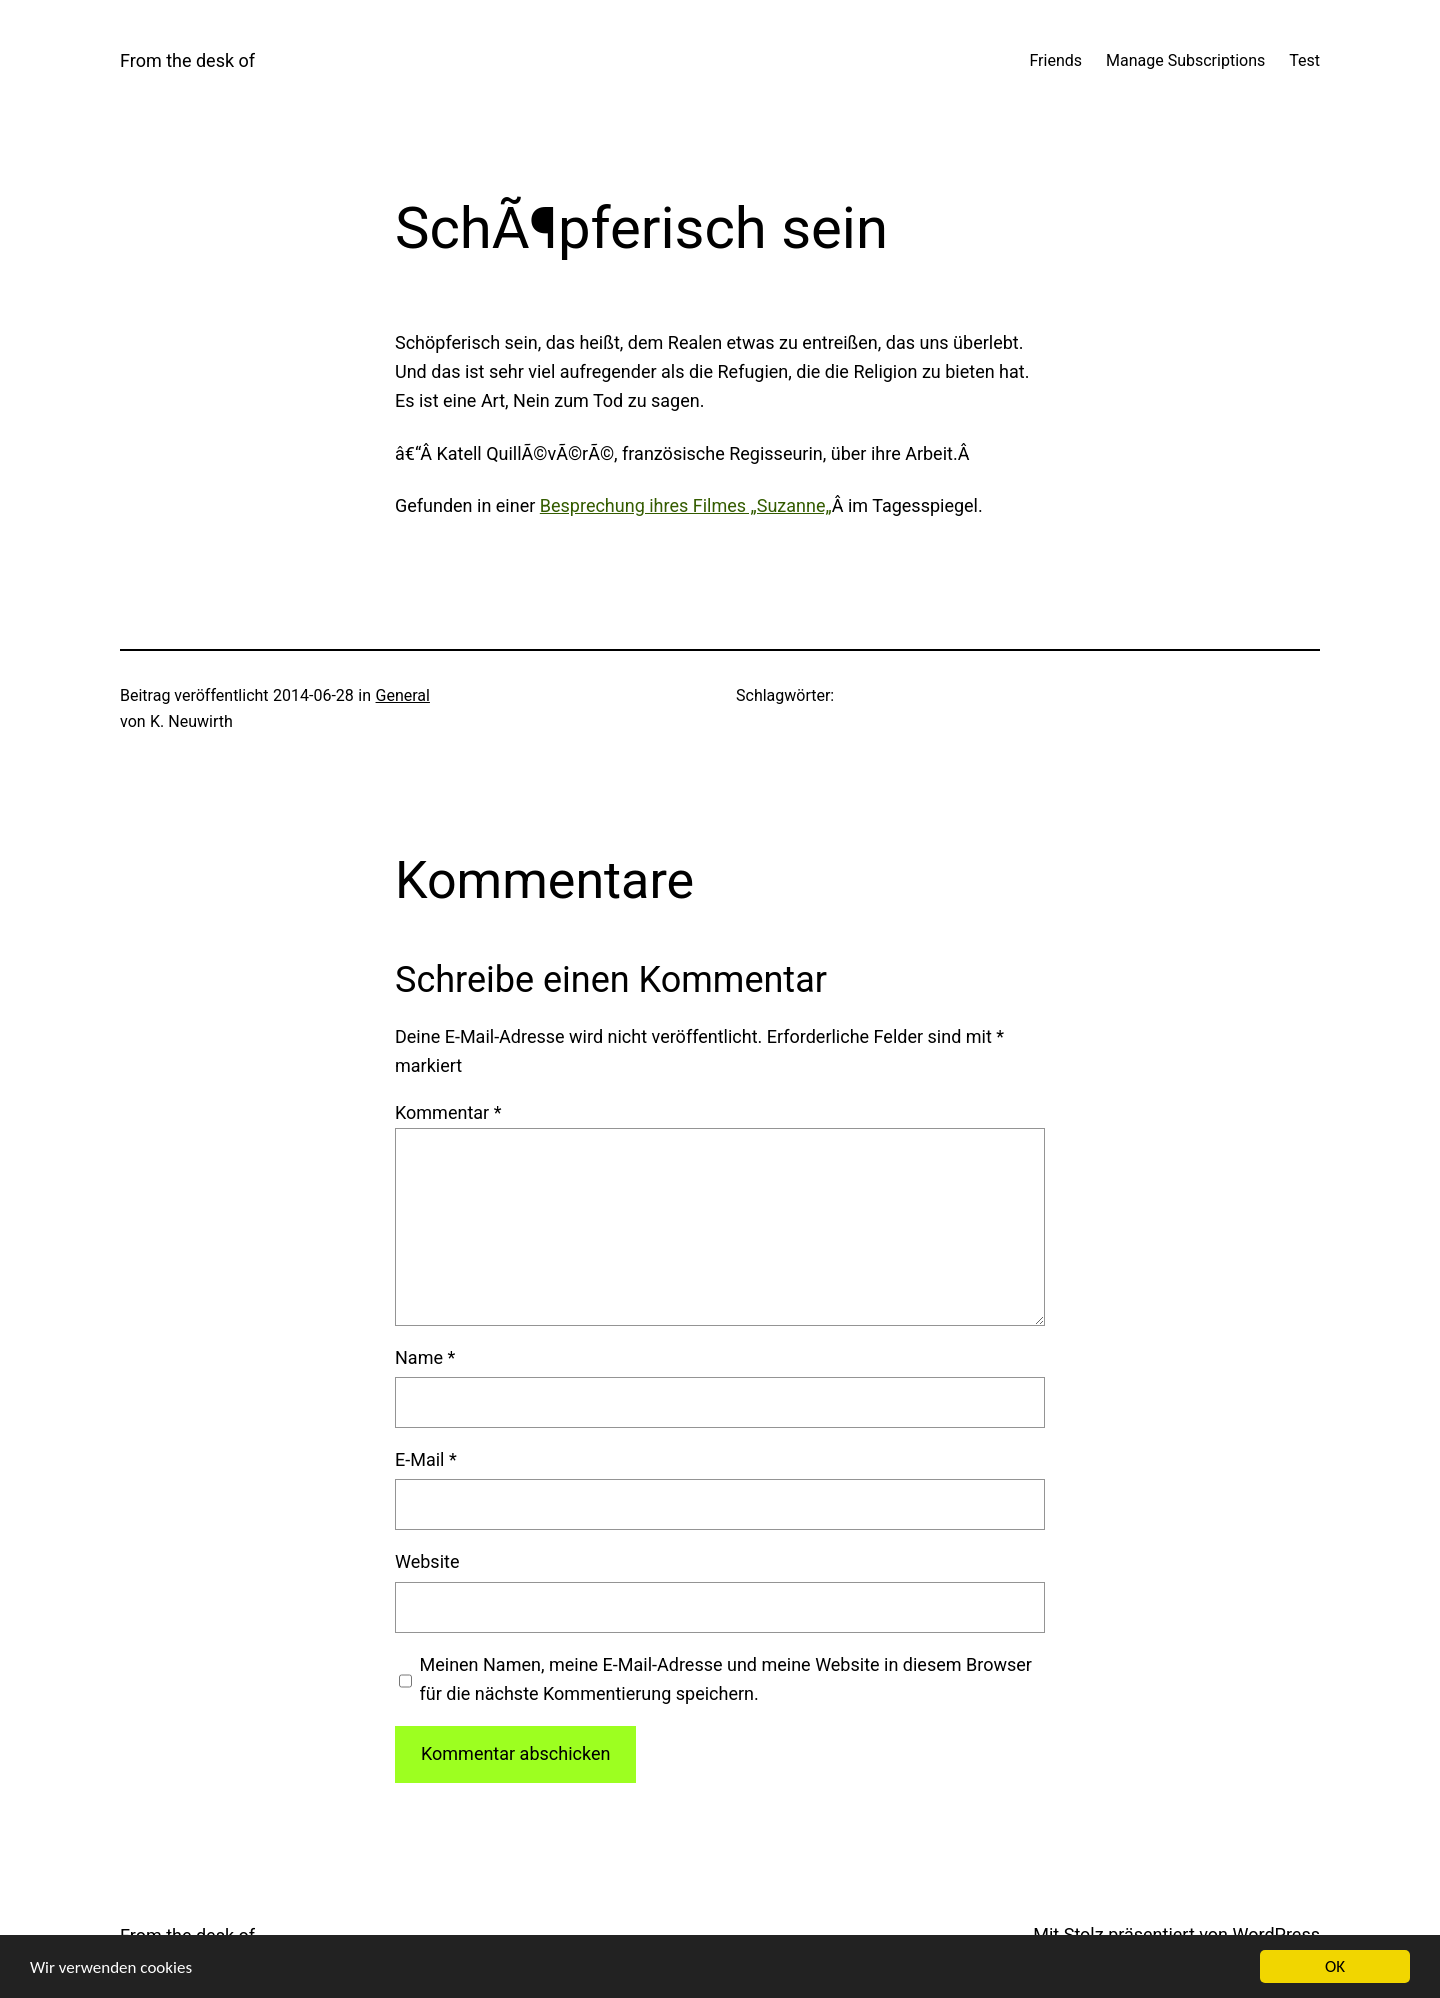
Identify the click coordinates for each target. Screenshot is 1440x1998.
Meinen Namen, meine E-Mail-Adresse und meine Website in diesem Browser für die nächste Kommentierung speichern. (726, 1679)
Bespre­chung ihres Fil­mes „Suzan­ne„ (686, 505)
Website (427, 1561)
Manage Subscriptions (1185, 60)
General (403, 695)
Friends (1055, 60)
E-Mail (426, 1459)
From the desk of (187, 60)
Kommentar (448, 1112)
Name (425, 1357)
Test (1304, 60)
